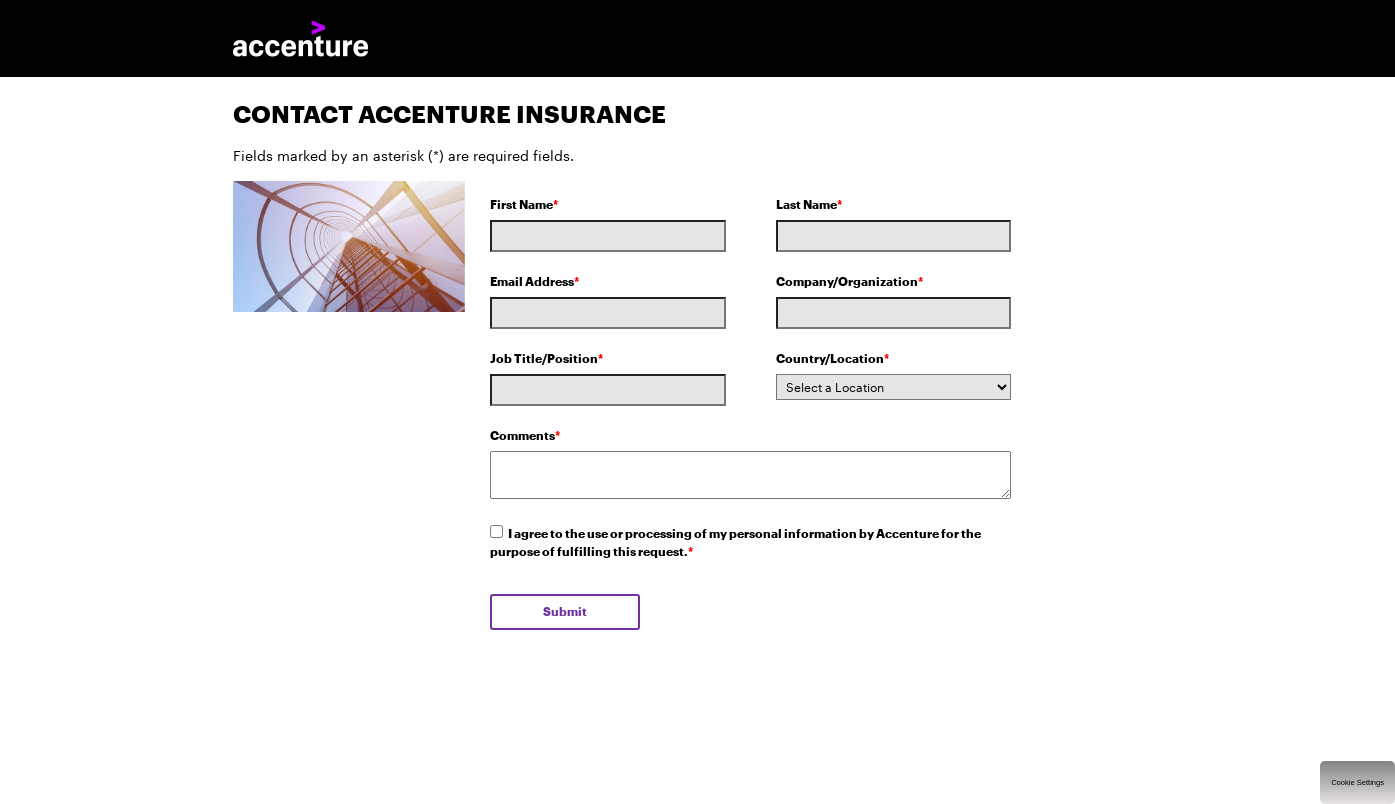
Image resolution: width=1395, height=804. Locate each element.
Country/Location (832, 359)
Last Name (809, 205)
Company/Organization (849, 282)
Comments (525, 436)
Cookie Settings (1357, 782)
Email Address (534, 282)
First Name (524, 205)
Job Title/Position (546, 359)
